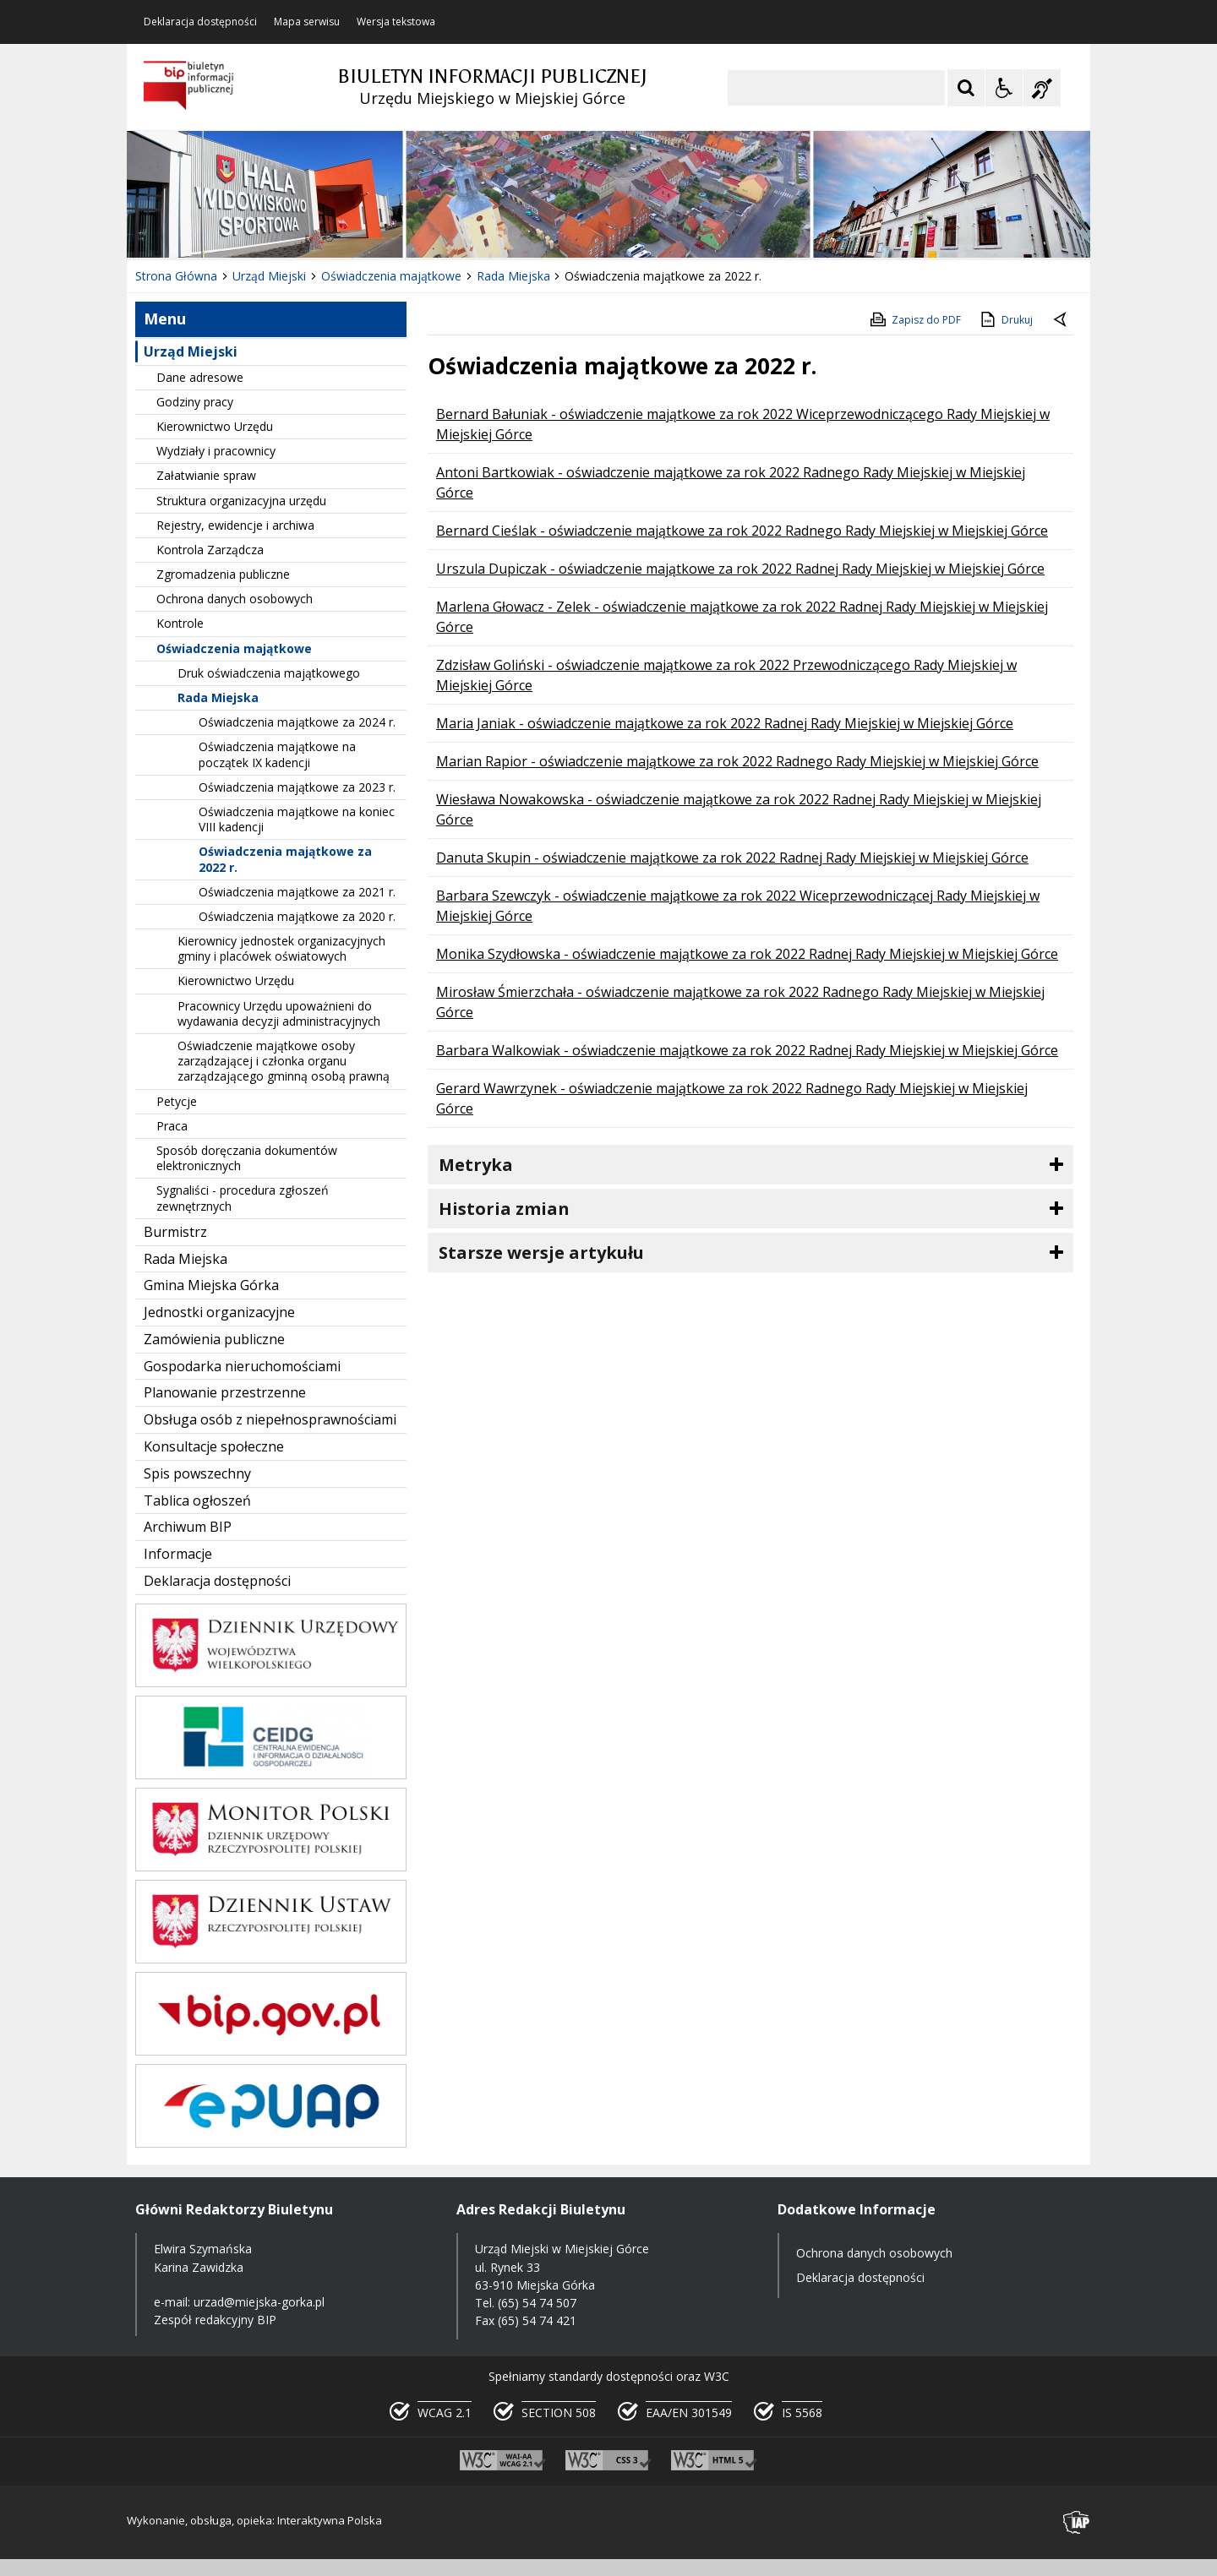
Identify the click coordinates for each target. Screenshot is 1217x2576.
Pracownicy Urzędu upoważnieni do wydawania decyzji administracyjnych (278, 1013)
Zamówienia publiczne (214, 1339)
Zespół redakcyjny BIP (215, 2320)
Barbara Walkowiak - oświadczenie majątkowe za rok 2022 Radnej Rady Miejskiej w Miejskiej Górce (747, 1050)
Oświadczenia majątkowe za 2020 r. (297, 916)
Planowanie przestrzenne (225, 1392)
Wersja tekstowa (396, 22)
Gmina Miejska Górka (211, 1285)
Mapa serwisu (307, 22)
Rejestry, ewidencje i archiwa (235, 525)
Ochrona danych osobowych (234, 599)
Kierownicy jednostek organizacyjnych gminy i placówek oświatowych (281, 948)
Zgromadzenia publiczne (223, 574)
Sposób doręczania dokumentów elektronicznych (246, 1158)
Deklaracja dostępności (200, 22)
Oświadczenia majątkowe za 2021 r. (297, 892)
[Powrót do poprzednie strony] (1061, 320)
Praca (172, 1126)
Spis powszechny (197, 1473)
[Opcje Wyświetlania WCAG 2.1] (1004, 87)
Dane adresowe (199, 377)
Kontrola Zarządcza (210, 550)
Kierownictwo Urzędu (214, 426)
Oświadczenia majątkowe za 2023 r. (297, 787)
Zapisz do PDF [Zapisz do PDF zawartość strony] (914, 319)
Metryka (476, 1164)
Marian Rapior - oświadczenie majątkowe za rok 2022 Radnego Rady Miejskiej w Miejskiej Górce (737, 761)
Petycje (176, 1101)
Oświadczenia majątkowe (234, 648)
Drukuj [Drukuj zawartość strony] (1005, 319)
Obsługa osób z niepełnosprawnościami (270, 1419)
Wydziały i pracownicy (216, 451)
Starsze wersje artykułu (541, 1252)
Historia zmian (504, 1208)
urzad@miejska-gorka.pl (259, 2302)
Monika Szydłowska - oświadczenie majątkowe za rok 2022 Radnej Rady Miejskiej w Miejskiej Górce (747, 954)
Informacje (178, 1553)
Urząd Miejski (190, 351)
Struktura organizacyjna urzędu (241, 501)
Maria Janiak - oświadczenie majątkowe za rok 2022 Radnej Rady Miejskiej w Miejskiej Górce (724, 723)
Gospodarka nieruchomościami (242, 1366)
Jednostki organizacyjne (219, 1312)
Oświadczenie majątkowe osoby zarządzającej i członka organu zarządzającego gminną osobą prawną (283, 1060)
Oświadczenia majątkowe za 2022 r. (285, 858)
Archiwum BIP (188, 1526)
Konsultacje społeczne (214, 1446)
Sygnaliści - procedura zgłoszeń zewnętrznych (242, 1197)
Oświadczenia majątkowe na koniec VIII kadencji (297, 819)
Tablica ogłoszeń (197, 1500)
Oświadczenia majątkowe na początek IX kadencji (277, 754)
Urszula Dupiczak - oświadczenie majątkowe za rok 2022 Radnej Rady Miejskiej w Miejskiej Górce (740, 568)
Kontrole (180, 623)
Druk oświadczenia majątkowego (268, 673)
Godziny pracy (194, 402)
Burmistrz (175, 1232)
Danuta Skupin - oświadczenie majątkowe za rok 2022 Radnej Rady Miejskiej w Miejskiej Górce (732, 857)
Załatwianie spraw (206, 475)
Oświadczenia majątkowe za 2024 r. (297, 722)
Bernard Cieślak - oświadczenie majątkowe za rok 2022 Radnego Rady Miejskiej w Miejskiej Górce (742, 530)
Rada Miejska (218, 697)
